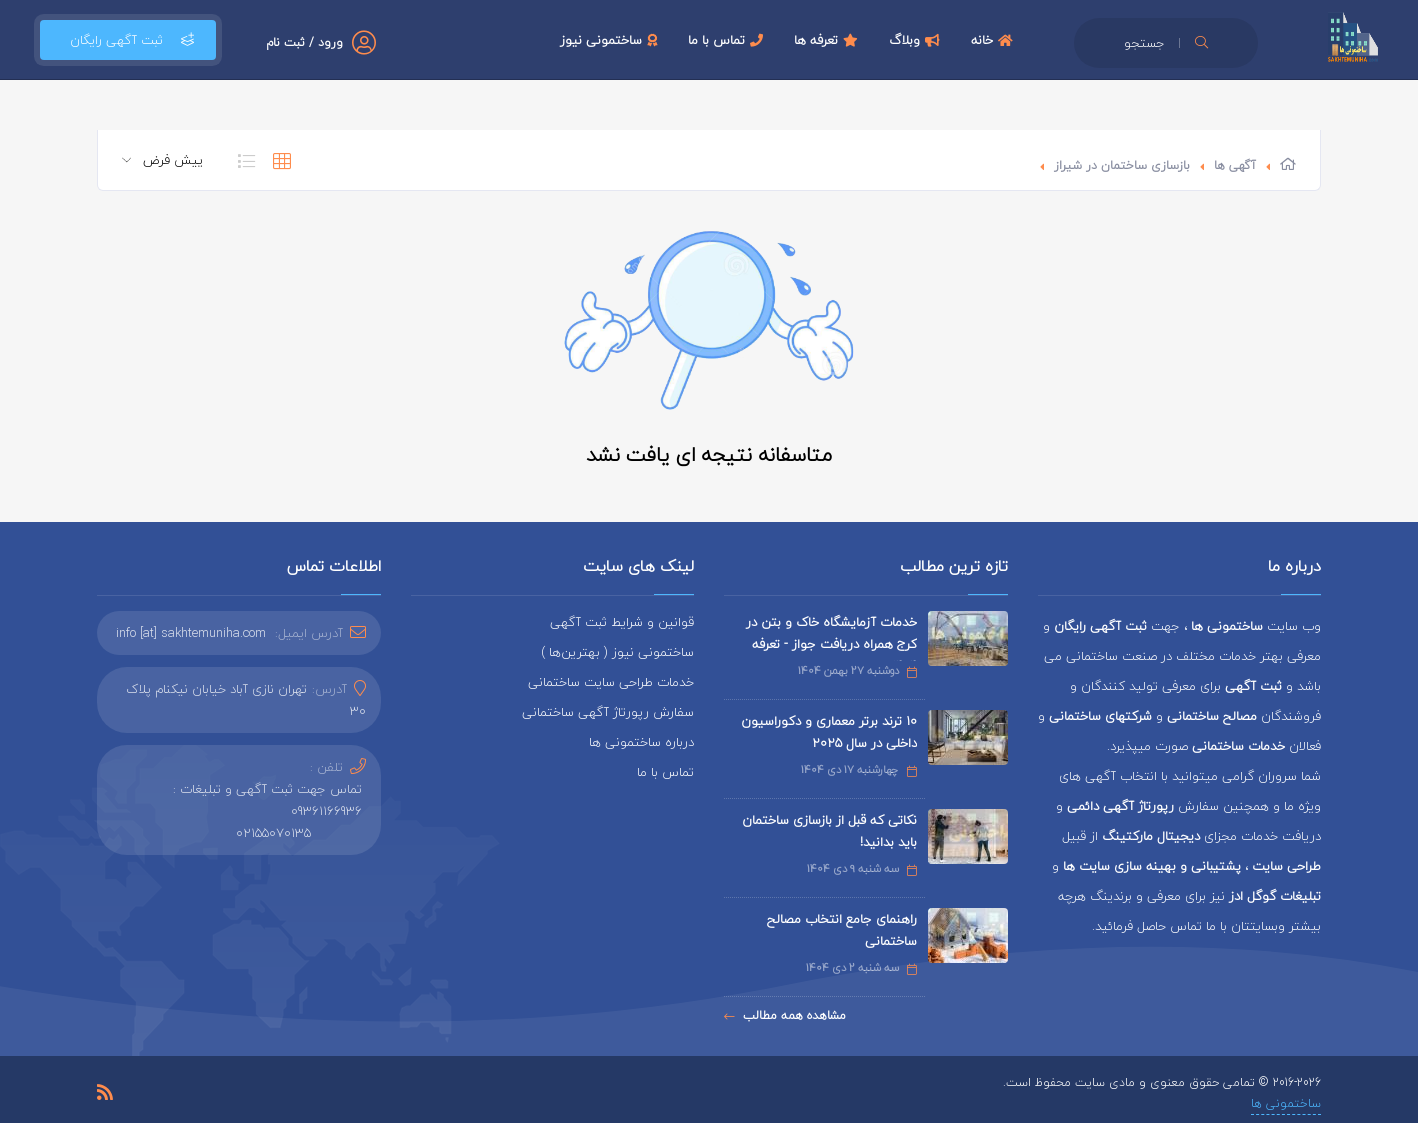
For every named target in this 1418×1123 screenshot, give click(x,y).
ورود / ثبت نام (304, 42)
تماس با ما (728, 40)
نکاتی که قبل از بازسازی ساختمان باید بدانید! (829, 831)
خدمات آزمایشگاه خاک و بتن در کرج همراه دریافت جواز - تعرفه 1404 (831, 644)
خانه (994, 40)
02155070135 (273, 833)
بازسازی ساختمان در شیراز (1122, 165)
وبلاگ (917, 40)
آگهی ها (1235, 165)
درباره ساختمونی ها (641, 742)
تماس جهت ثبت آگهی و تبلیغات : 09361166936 (267, 800)
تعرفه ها (828, 40)
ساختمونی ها (1286, 1103)
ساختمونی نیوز (611, 40)
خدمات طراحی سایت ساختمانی (611, 682)
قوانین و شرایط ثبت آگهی (622, 622)
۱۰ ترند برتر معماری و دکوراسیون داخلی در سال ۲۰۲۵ (829, 732)
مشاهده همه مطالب (785, 1015)
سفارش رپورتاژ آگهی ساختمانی (608, 712)
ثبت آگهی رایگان (128, 40)
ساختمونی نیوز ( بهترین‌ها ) (617, 652)
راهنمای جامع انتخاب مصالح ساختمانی (842, 930)
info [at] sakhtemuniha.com (191, 633)
